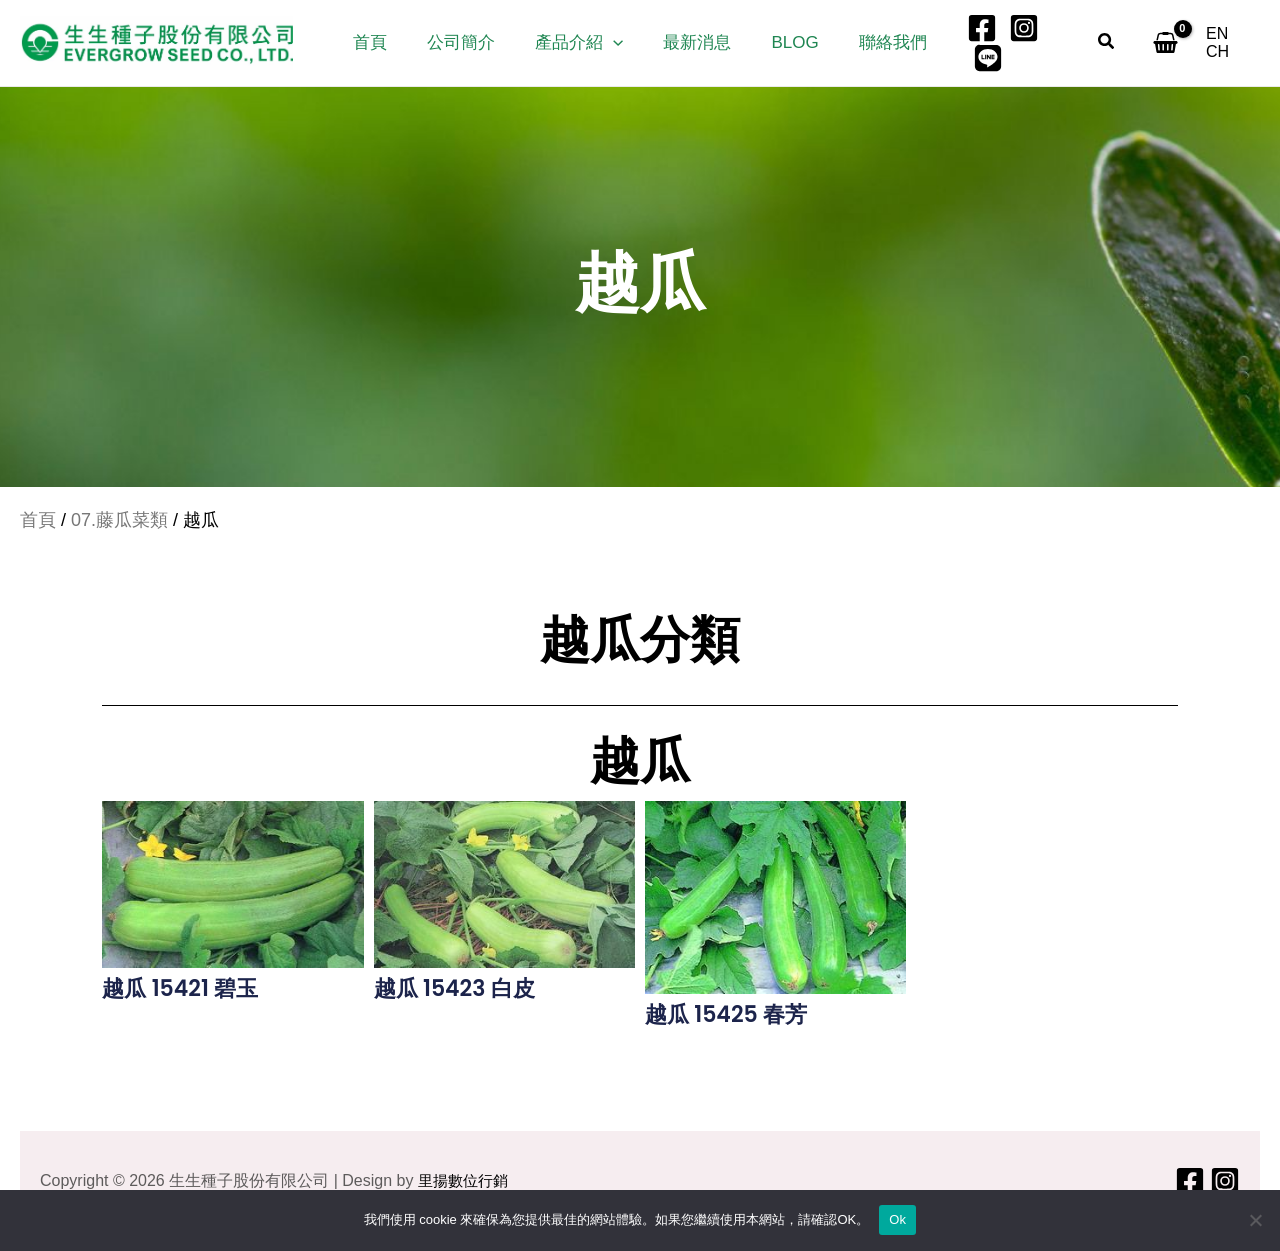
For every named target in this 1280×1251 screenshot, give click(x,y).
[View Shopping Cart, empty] (1160, 45)
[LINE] (1048, 45)
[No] (1255, 1220)
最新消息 (694, 44)
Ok (897, 1219)
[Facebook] (964, 45)
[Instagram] (1006, 45)
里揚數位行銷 (466, 1180)
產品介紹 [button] (582, 45)
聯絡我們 (878, 44)
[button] (616, 45)
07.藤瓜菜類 (119, 523)
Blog (785, 44)
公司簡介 (470, 44)
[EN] (1216, 45)
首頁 (385, 44)
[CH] (1248, 45)
